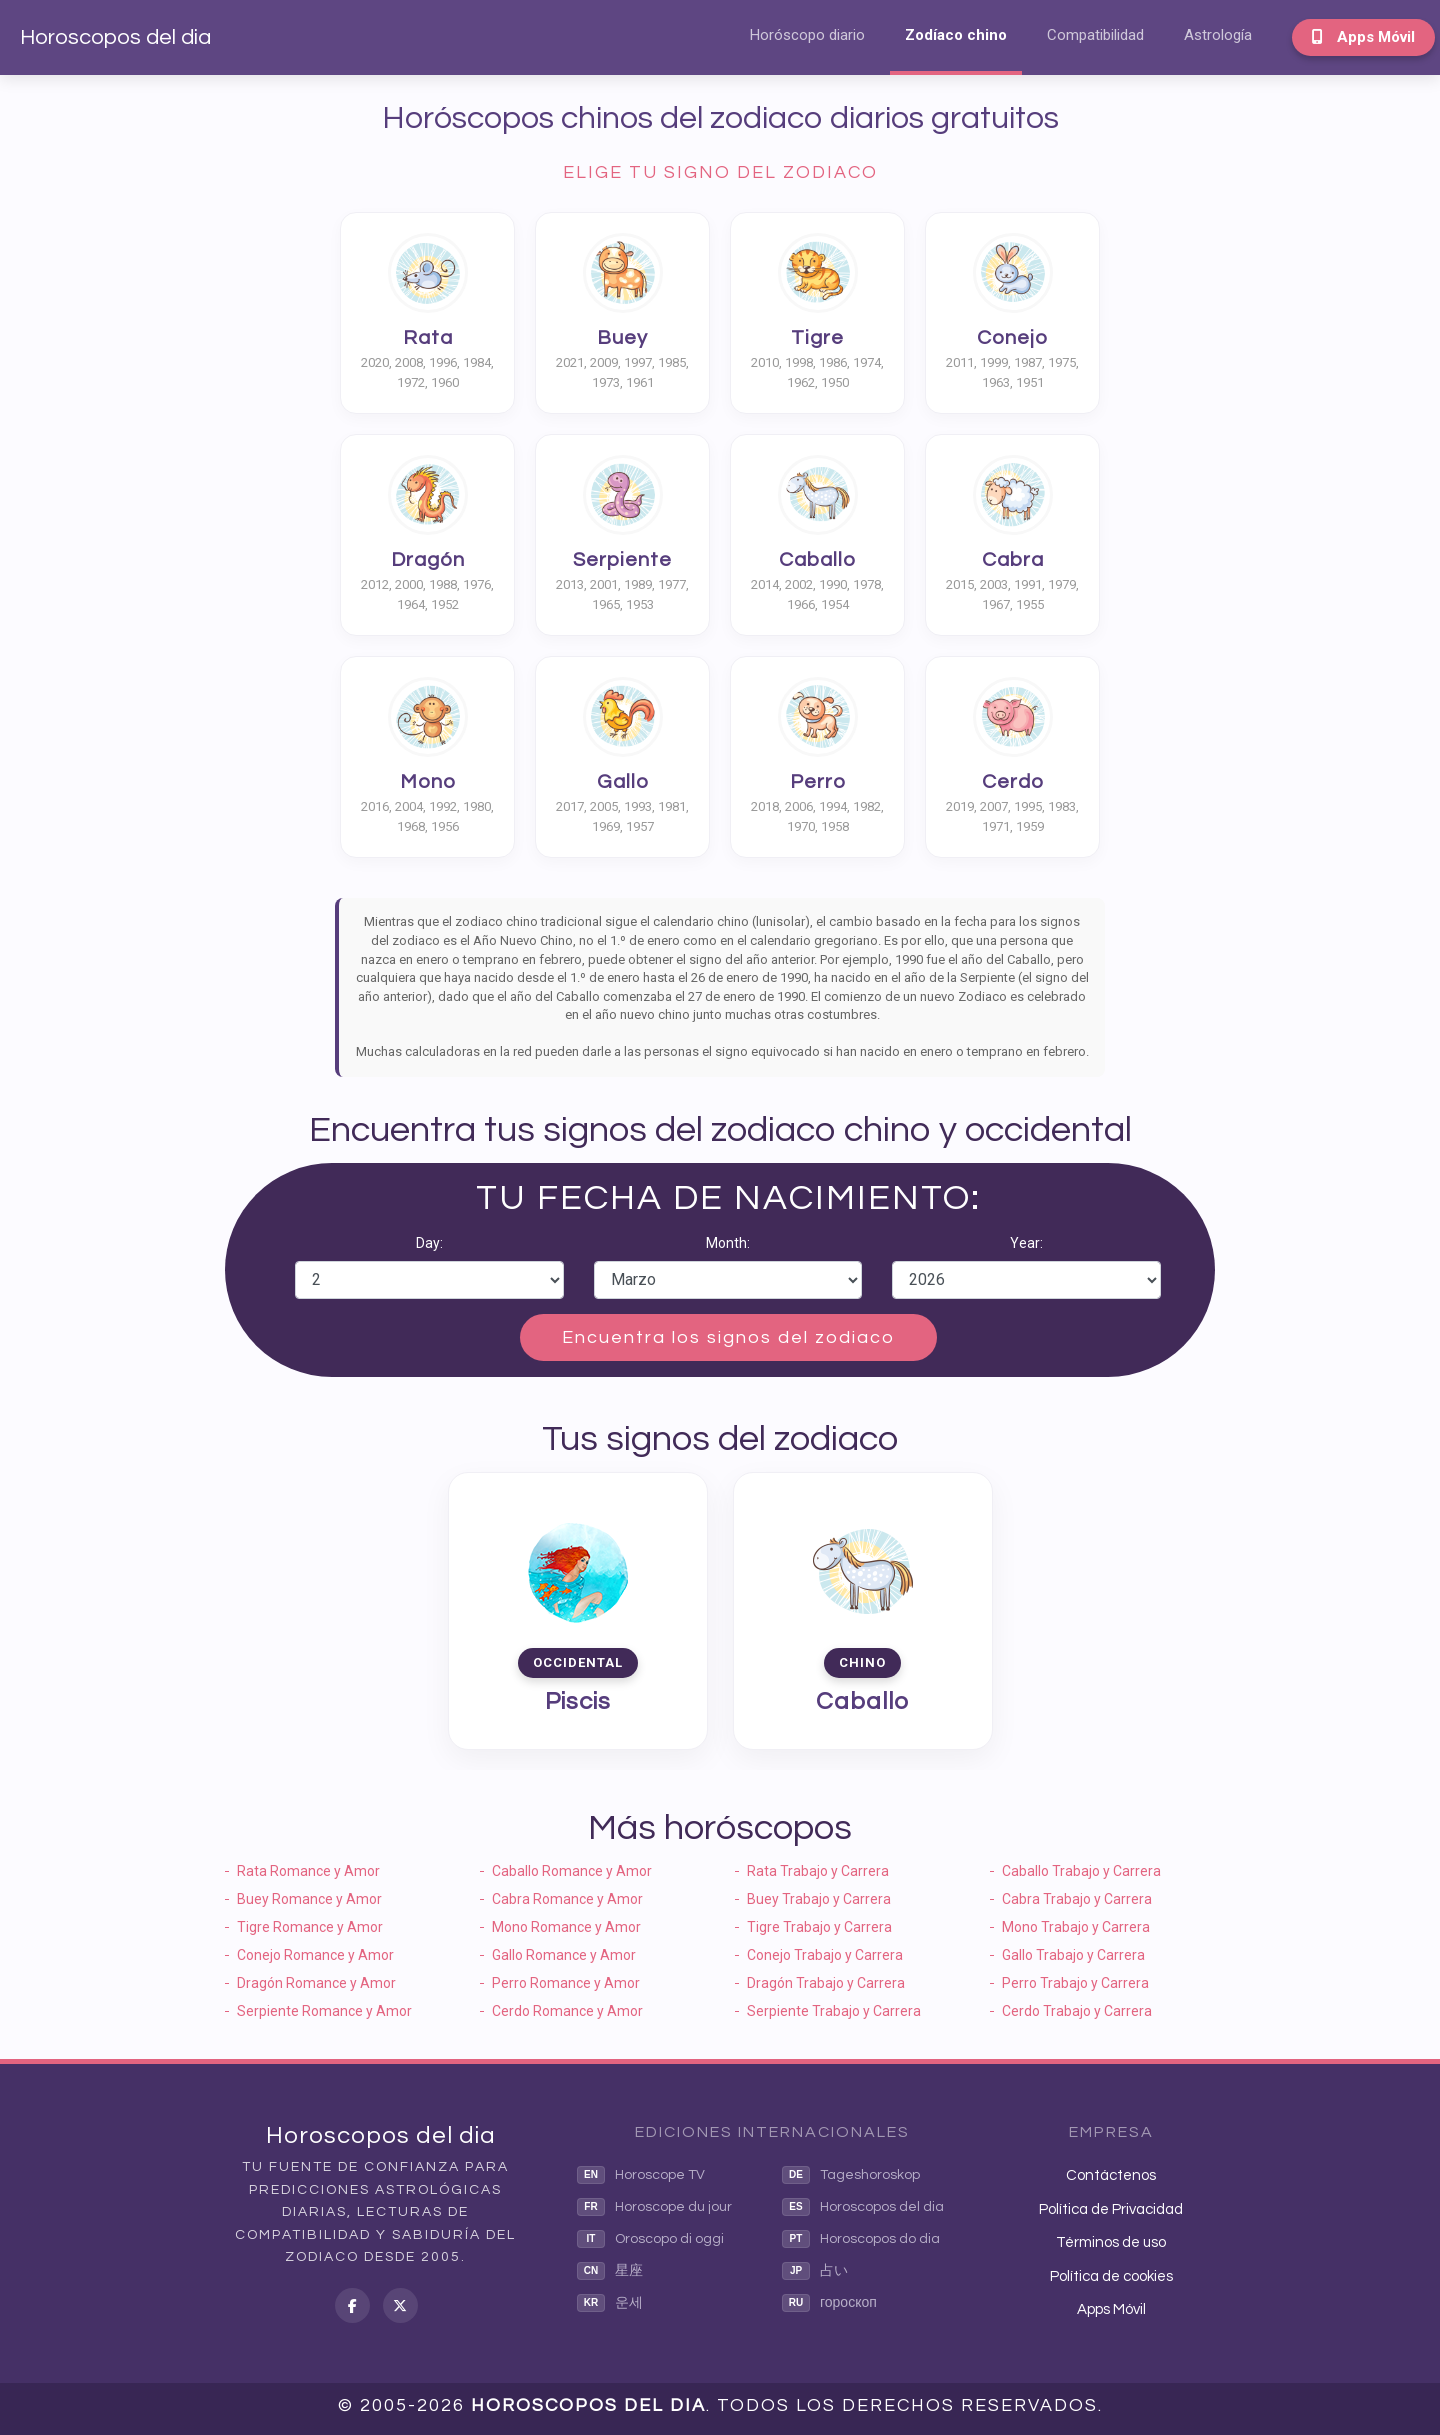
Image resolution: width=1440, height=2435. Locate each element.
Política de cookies (1111, 2276)
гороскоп (829, 2303)
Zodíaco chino (956, 35)
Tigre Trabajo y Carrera (819, 1927)
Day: (429, 1243)
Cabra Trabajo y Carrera (1077, 1899)
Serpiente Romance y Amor (324, 2011)
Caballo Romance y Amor (572, 1871)
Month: (728, 1243)
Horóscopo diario (807, 35)
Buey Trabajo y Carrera (819, 1899)
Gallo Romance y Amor (564, 1955)
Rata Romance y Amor (308, 1871)
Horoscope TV (641, 2175)
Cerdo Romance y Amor (567, 2011)
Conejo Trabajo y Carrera (825, 1955)
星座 (610, 2271)
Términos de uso (1111, 2242)
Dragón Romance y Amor (316, 1983)
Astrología (1218, 35)
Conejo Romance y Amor (315, 1955)
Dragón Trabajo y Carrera (826, 1983)
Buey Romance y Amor (309, 1899)
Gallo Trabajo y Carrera (1073, 1955)
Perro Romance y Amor (566, 1983)
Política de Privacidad (1111, 2209)
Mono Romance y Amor (566, 1927)
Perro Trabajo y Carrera (1075, 1983)
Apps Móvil (1363, 37)
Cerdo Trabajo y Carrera (1077, 2011)
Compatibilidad (1095, 35)
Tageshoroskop (851, 2175)
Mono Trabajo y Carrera (1076, 1927)
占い (815, 2271)
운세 (610, 2303)
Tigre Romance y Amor (310, 1927)
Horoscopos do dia (861, 2239)
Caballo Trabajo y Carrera (1081, 1871)
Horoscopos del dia (115, 37)
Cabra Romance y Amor (567, 1899)
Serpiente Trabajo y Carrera (834, 2011)
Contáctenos (1111, 2175)
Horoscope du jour (654, 2207)
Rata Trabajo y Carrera (818, 1871)
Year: (1026, 1243)
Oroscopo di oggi (650, 2239)
